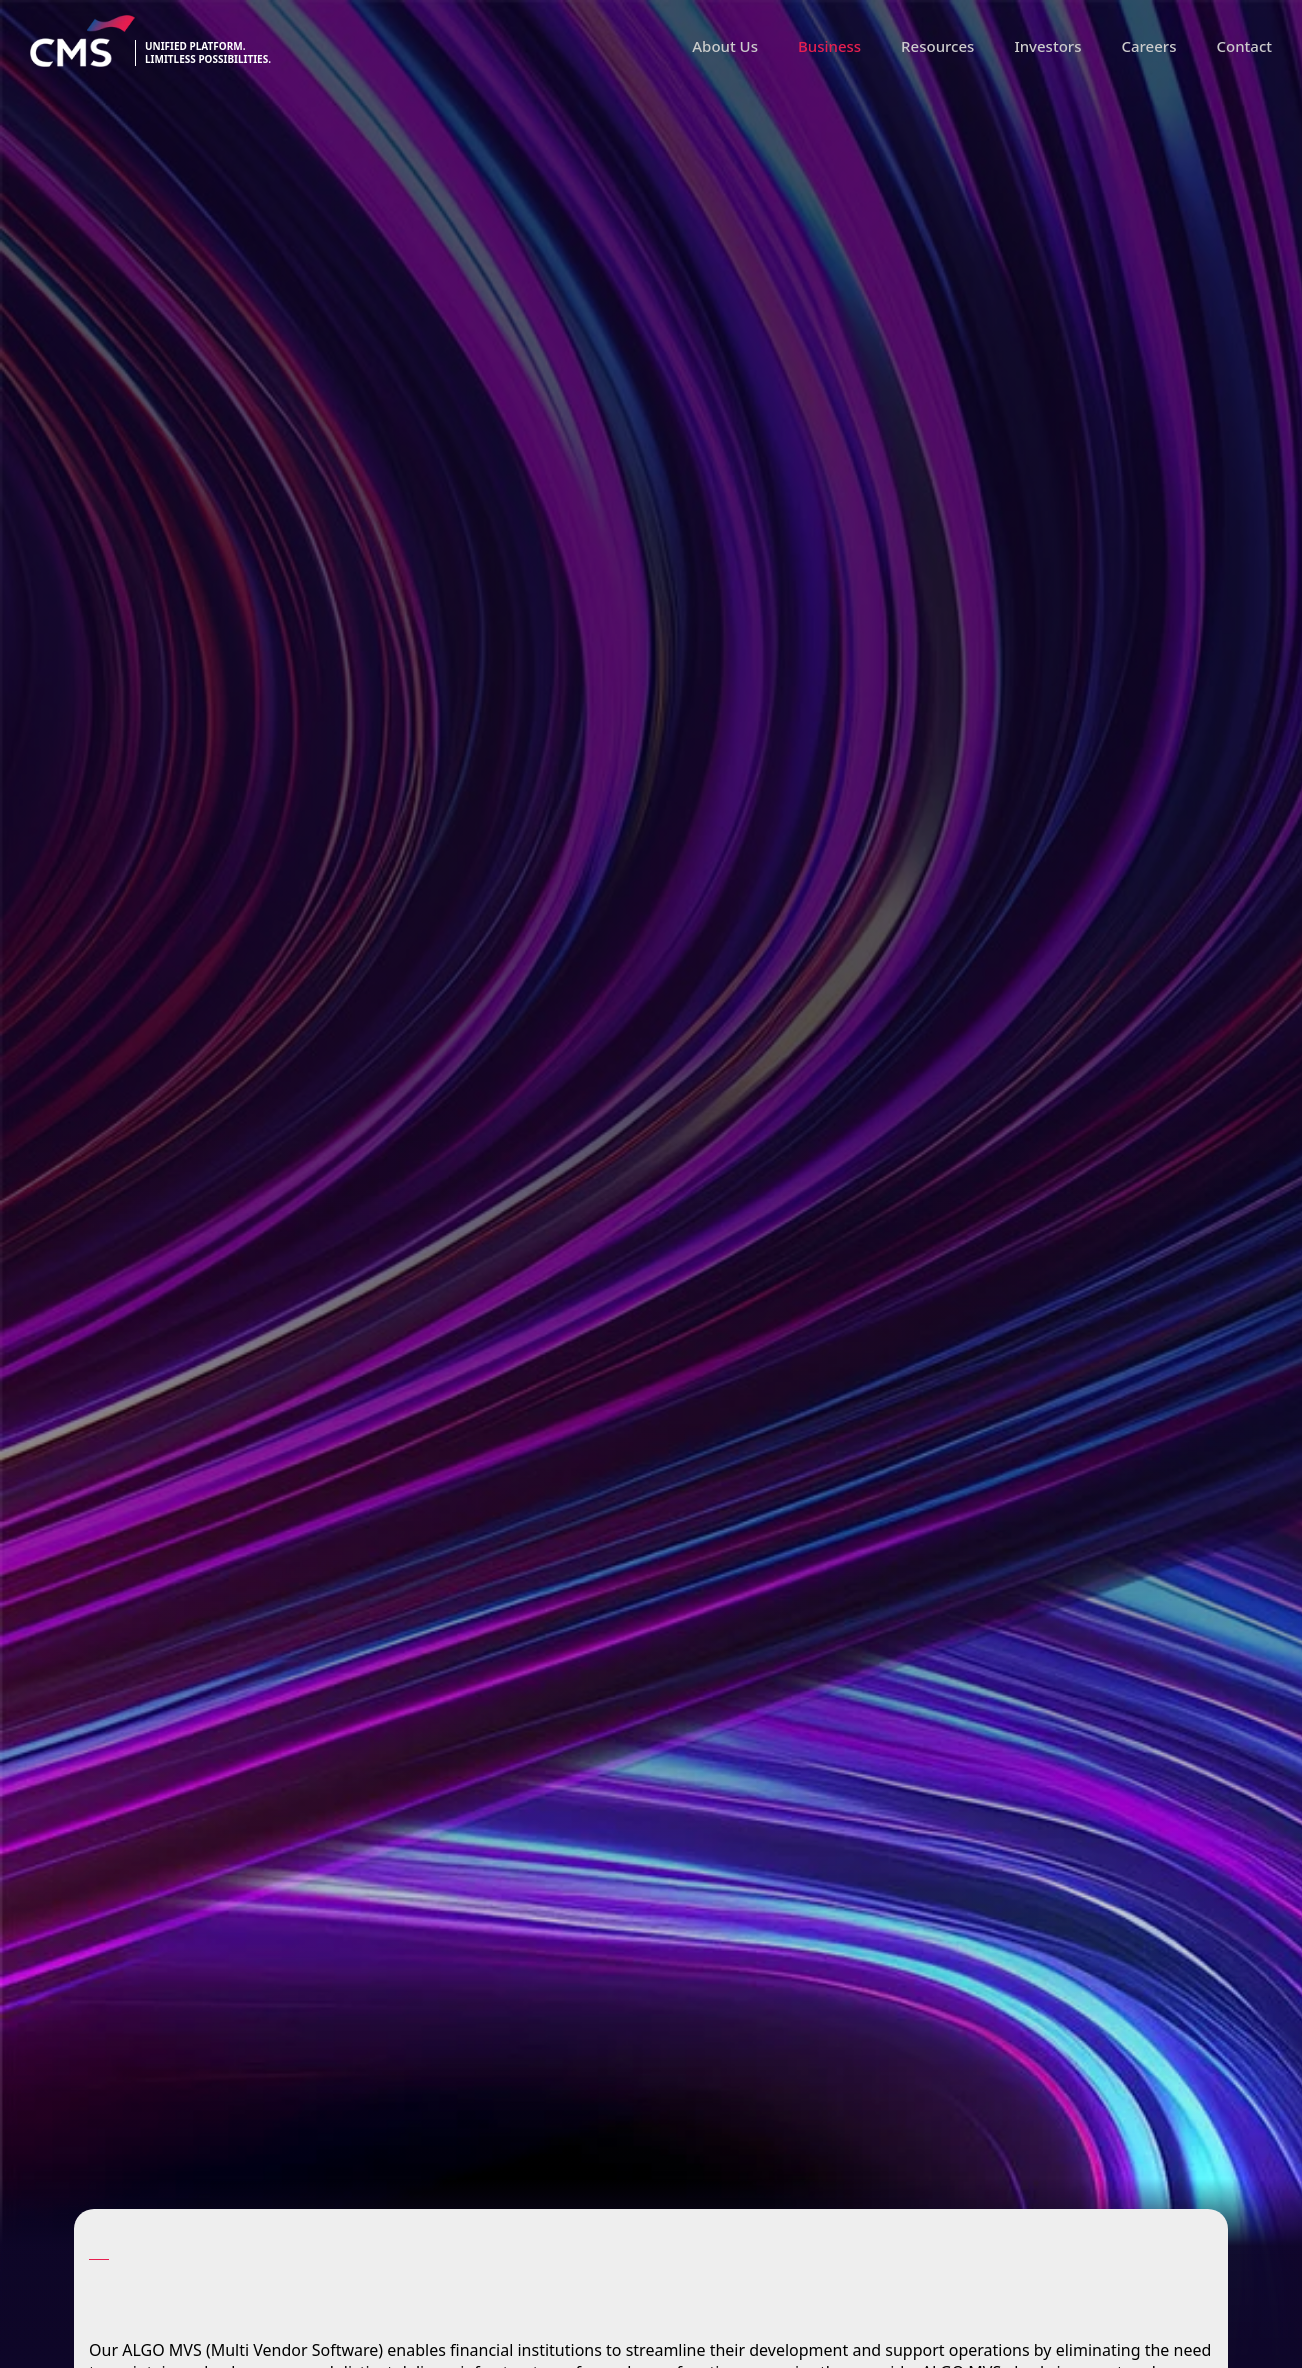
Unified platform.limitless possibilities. (208, 53)
